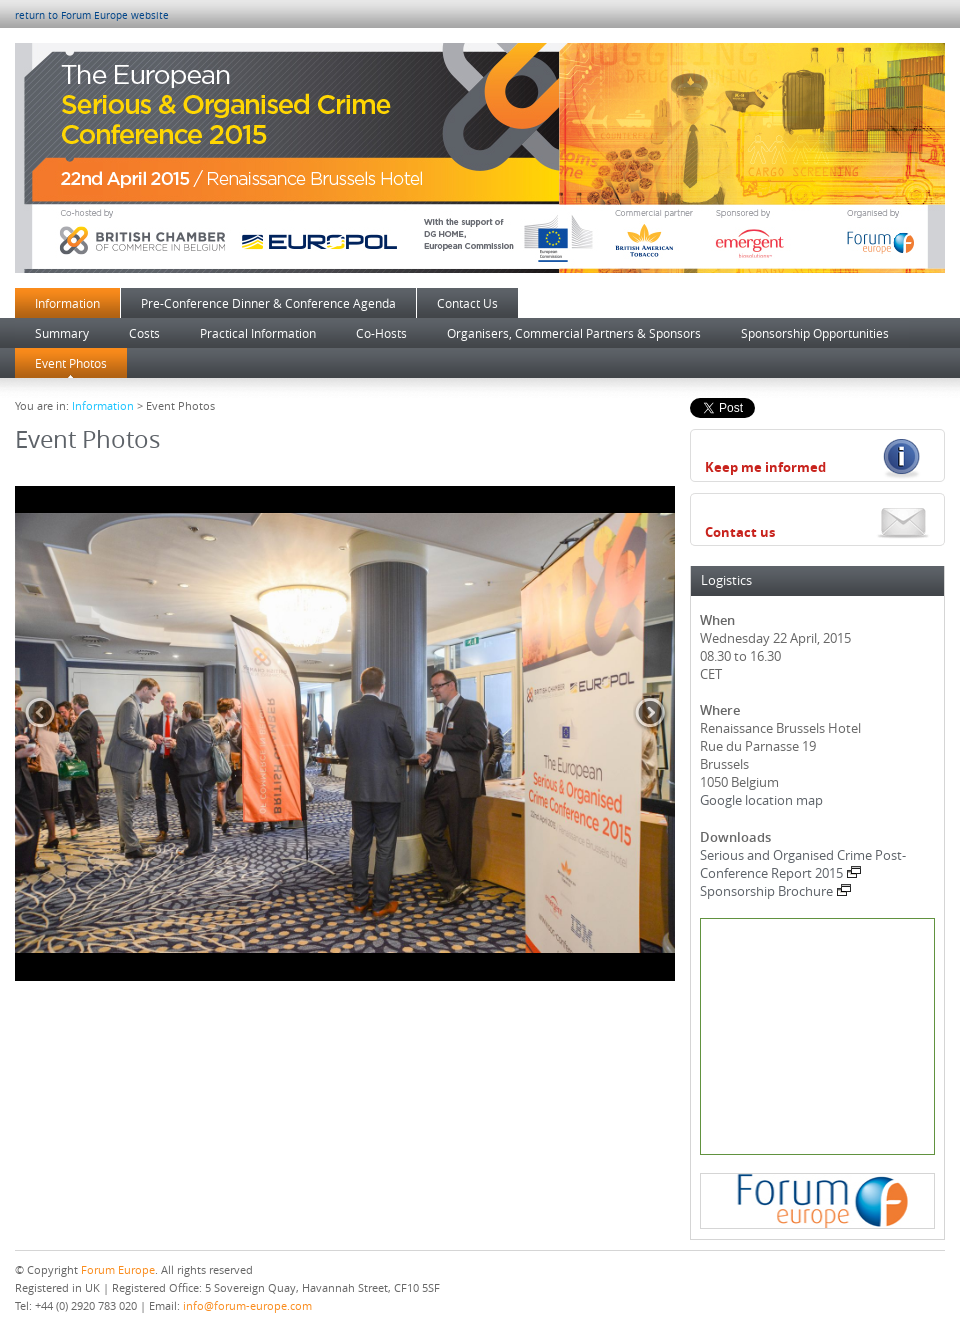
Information (67, 303)
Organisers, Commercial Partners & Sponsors (574, 333)
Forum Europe (118, 1269)
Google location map (761, 800)
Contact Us (467, 303)
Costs (144, 333)
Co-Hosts (381, 333)
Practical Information (258, 333)
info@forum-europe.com (247, 1305)
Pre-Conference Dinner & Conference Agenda (268, 303)
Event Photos (71, 363)
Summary (62, 333)
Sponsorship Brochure (775, 891)
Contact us (740, 532)
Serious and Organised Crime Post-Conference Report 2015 (803, 864)
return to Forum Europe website (92, 15)
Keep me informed (765, 467)
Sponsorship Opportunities (815, 333)
